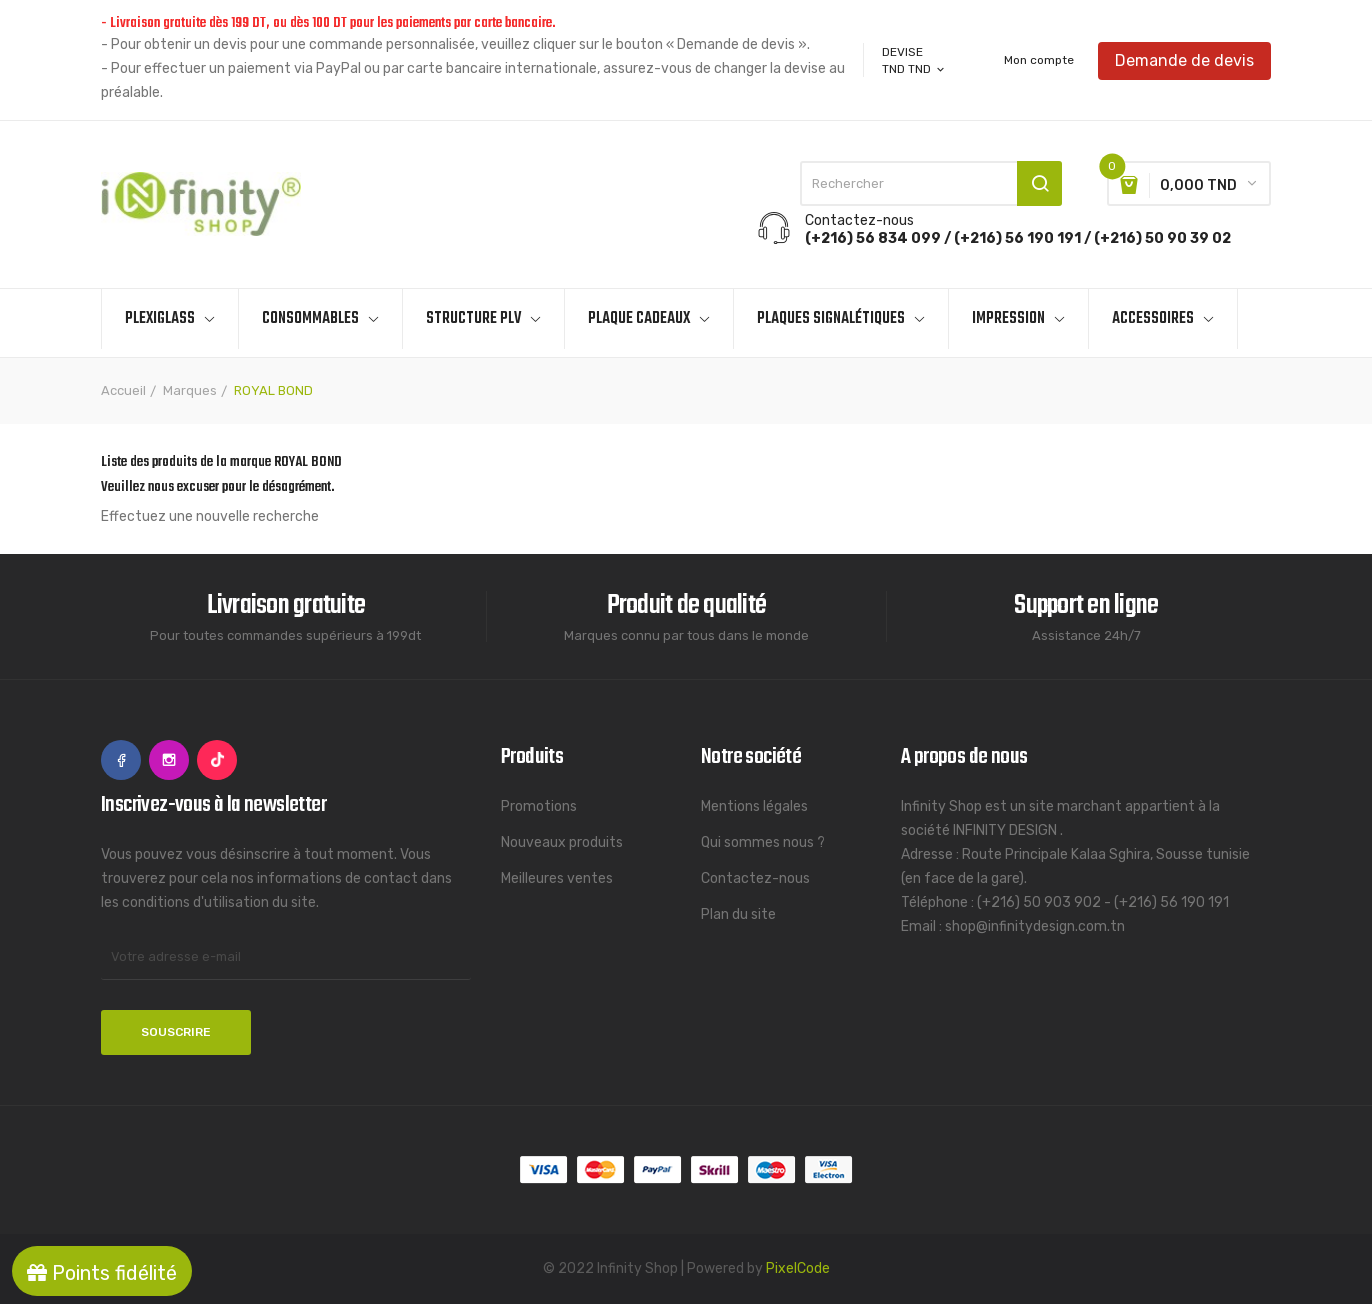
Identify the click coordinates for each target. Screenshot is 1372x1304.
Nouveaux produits (562, 842)
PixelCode (798, 1268)
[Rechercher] (931, 183)
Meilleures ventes (557, 878)
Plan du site (738, 914)
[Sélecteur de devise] (914, 69)
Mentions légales (754, 806)
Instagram (169, 760)
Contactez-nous (755, 878)
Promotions (539, 806)
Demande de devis (1184, 59)
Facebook (121, 760)
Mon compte (1039, 60)
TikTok (217, 760)
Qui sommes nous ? (763, 842)
